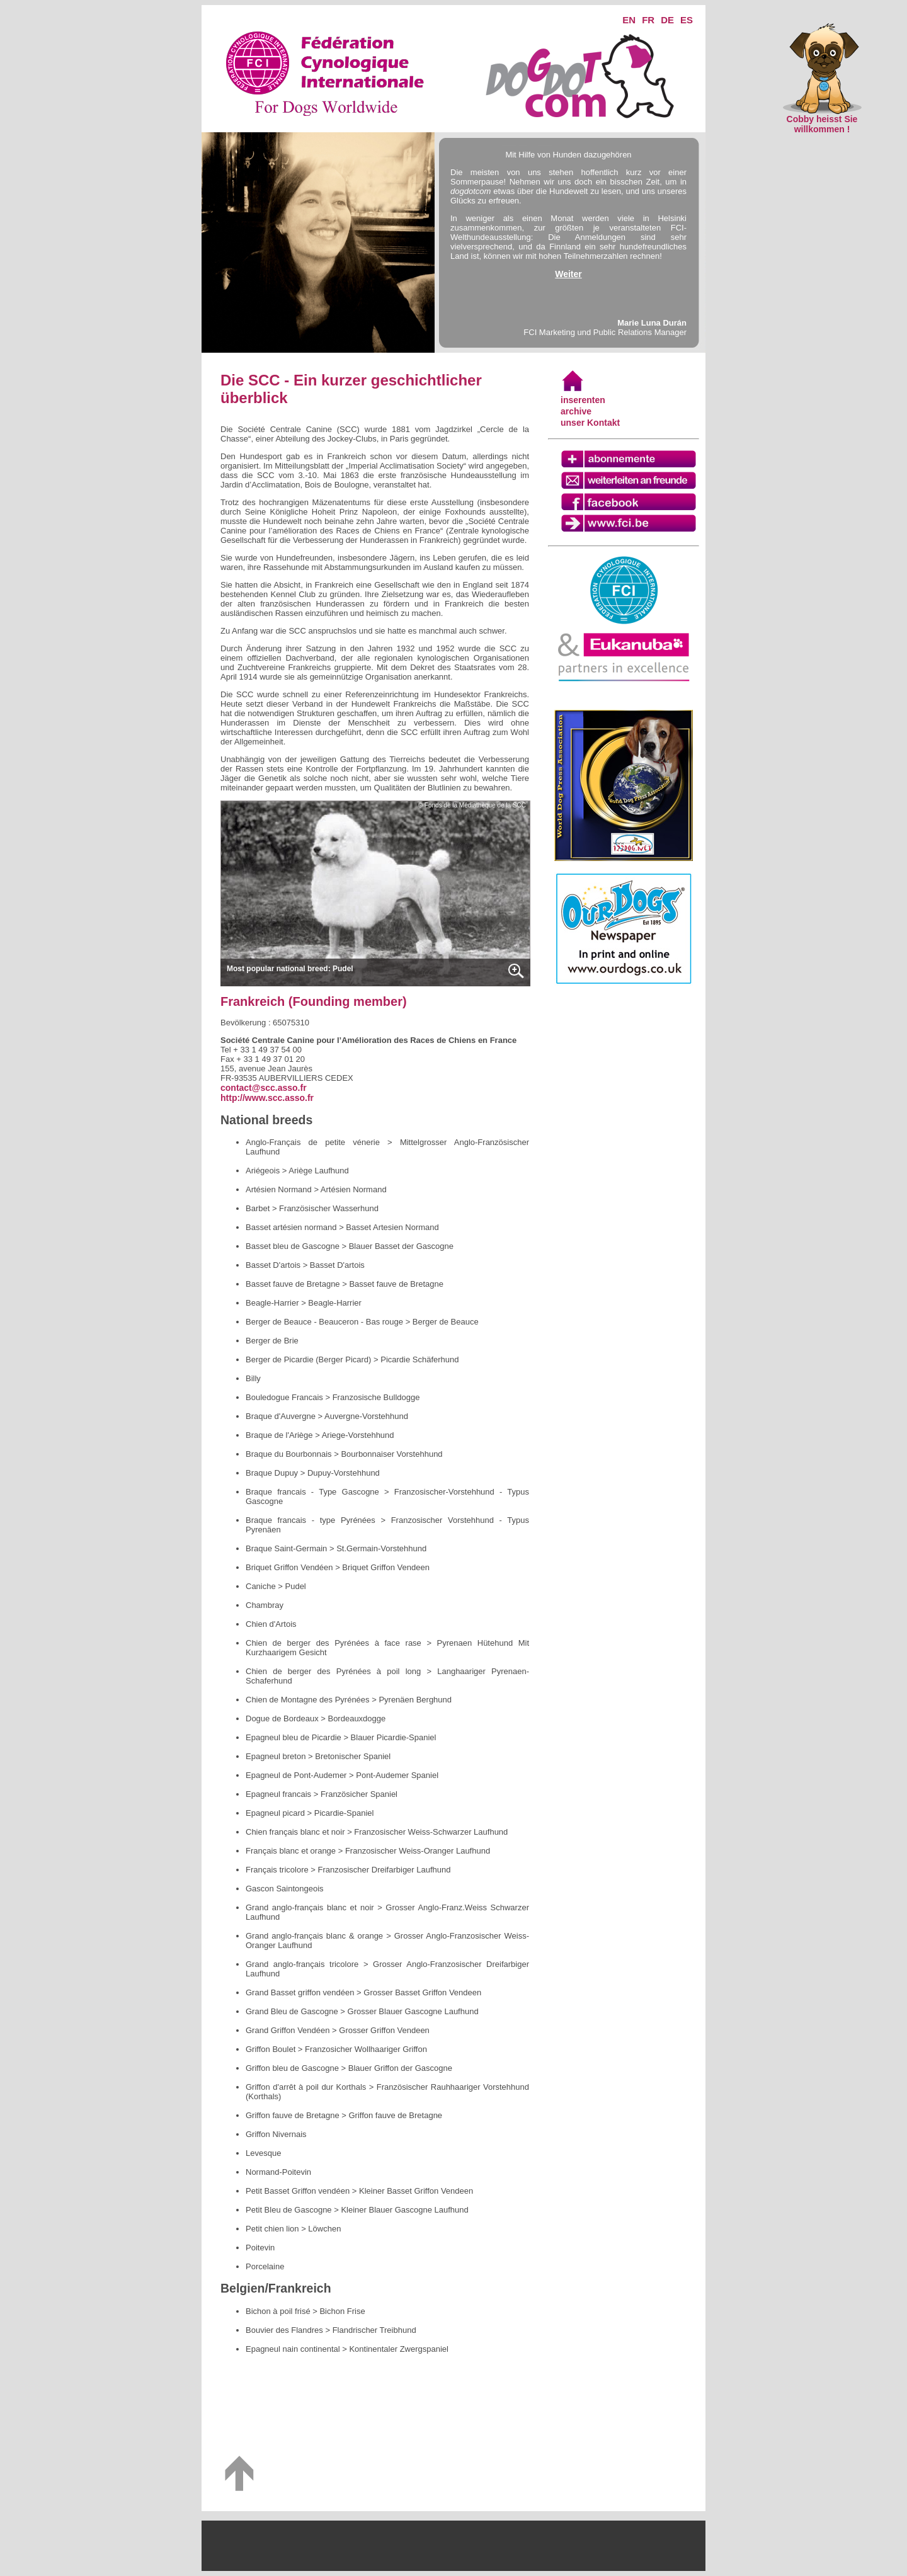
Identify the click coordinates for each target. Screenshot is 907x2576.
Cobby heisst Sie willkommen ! (822, 120)
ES (686, 19)
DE (667, 19)
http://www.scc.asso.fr (267, 1098)
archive (576, 411)
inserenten (583, 400)
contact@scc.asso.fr (263, 1088)
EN (629, 19)
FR (648, 19)
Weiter (568, 274)
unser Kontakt (590, 423)
